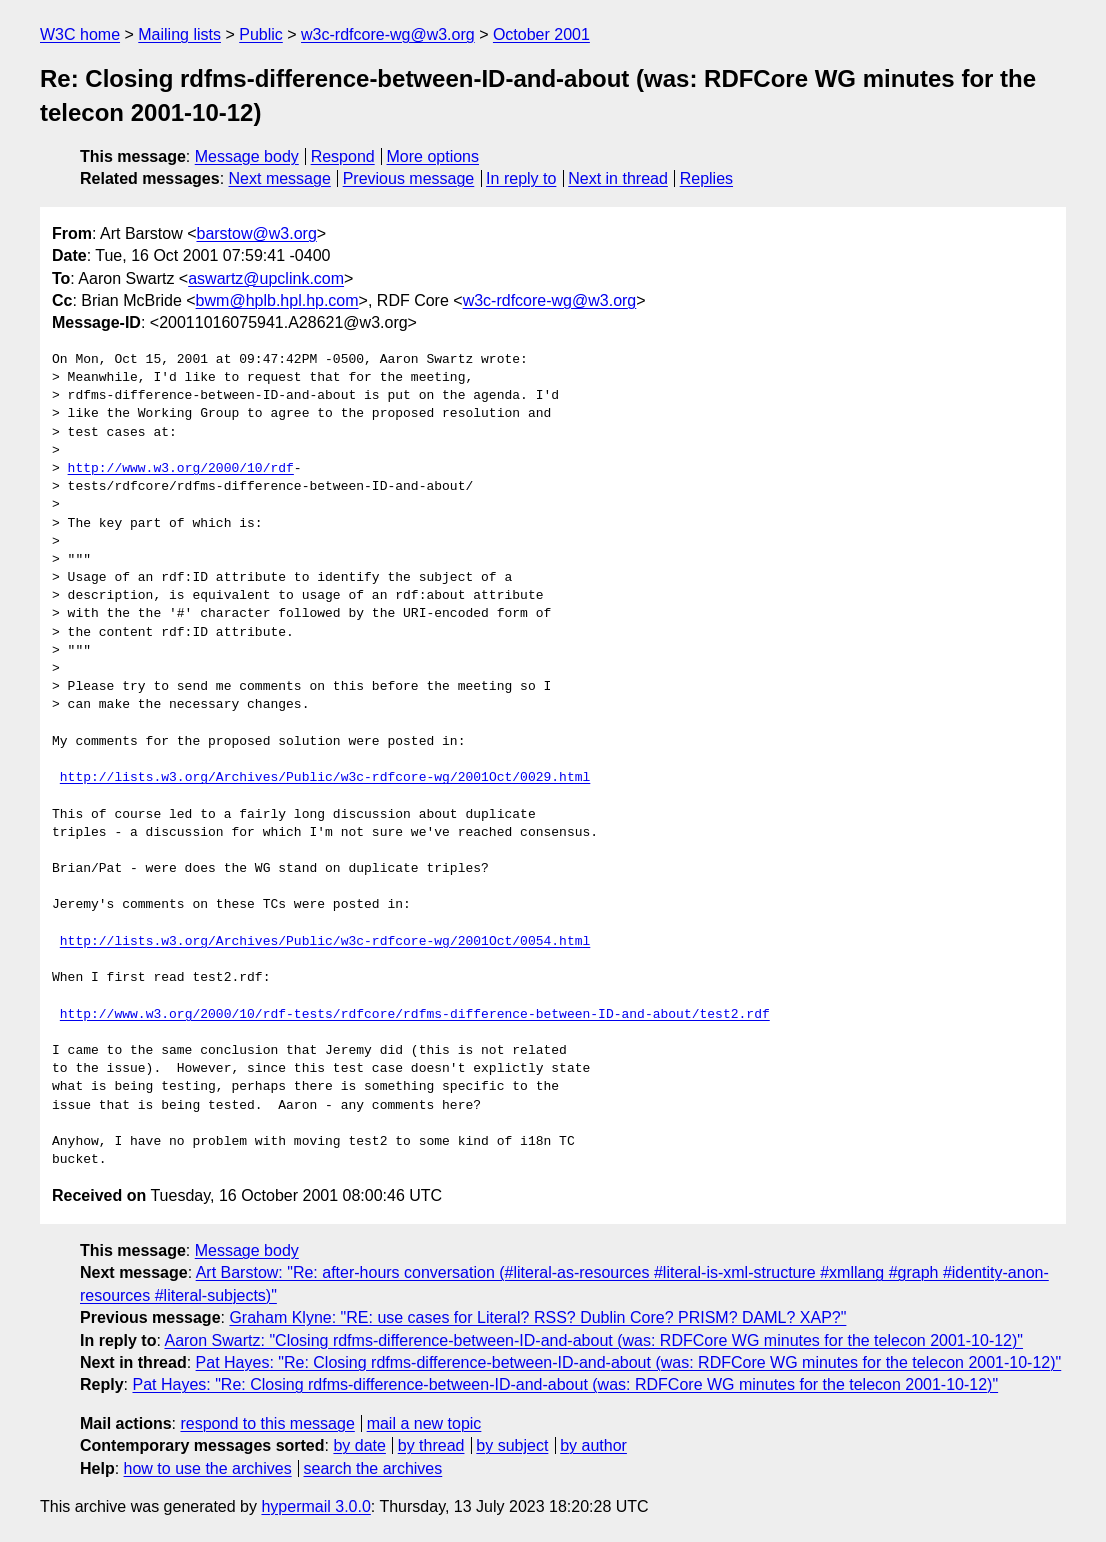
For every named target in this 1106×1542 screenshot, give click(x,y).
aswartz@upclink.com (266, 278)
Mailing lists (179, 34)
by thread (431, 1445)
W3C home (80, 34)
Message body (247, 156)
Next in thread (618, 178)
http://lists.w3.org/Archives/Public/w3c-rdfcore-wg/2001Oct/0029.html (325, 778)
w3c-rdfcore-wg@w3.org (388, 34)
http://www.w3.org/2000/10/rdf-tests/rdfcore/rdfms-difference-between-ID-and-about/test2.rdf (415, 1015)
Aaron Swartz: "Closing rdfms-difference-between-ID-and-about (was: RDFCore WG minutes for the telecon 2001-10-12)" (593, 1340)
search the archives (373, 1468)
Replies (706, 178)
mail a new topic (424, 1423)
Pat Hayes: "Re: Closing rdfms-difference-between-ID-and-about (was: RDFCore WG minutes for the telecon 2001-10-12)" (629, 1362)
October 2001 (541, 34)
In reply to (521, 178)
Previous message (409, 178)
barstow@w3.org (256, 233)
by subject (512, 1445)
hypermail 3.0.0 (315, 1506)
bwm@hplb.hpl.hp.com (277, 300)
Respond (343, 156)
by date (359, 1445)
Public (261, 34)
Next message (280, 178)
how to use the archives (208, 1468)
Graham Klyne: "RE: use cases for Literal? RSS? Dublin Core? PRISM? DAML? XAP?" (537, 1317)
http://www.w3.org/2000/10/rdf (181, 469)
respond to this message (267, 1423)
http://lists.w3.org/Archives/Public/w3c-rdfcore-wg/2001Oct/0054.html (325, 942)
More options (433, 156)
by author (593, 1445)
